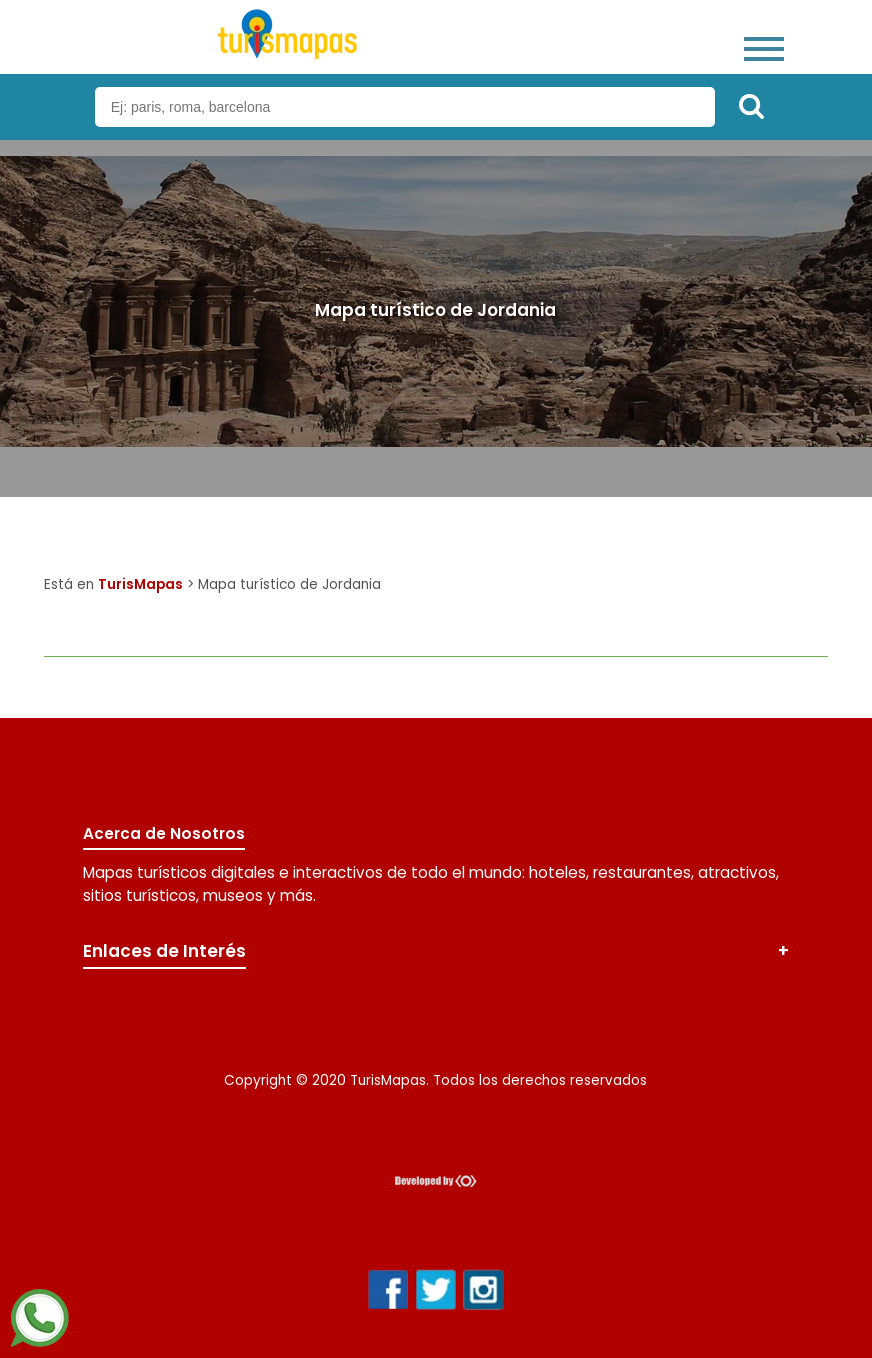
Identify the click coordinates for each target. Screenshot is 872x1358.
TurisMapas (140, 584)
